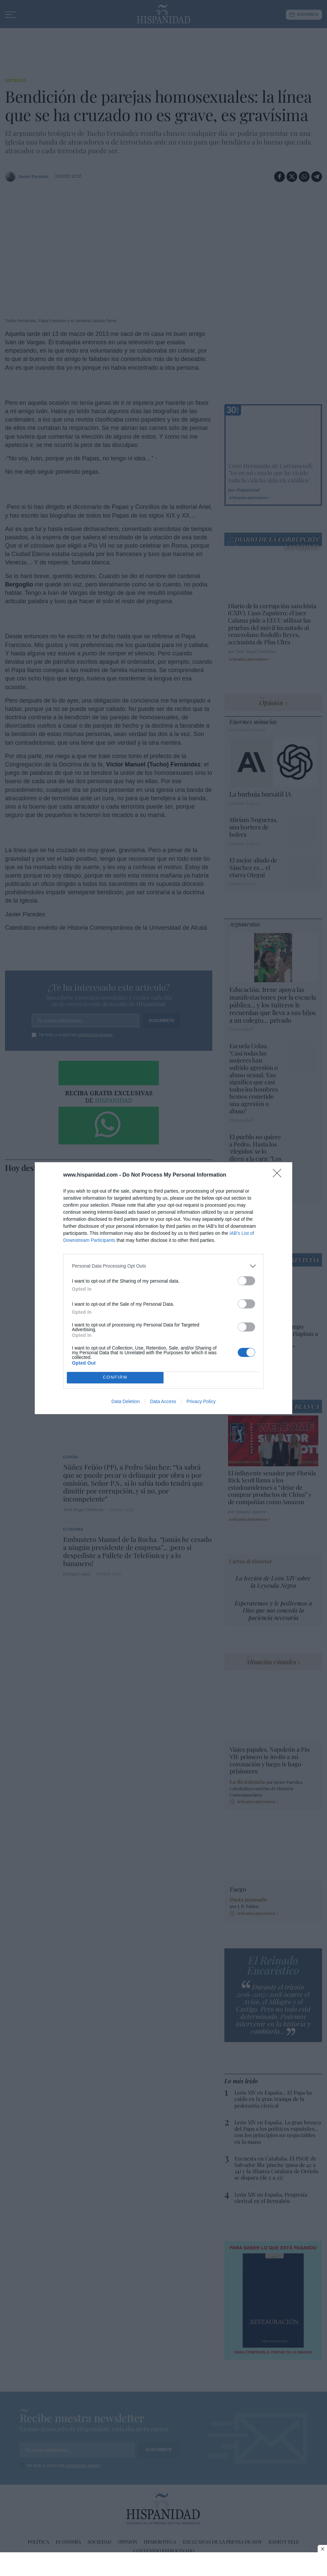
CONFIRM (115, 1377)
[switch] (246, 1280)
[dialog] (163, 1288)
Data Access (163, 1401)
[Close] (279, 1175)
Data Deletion (125, 1401)
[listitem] (163, 1266)
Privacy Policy (201, 1401)
